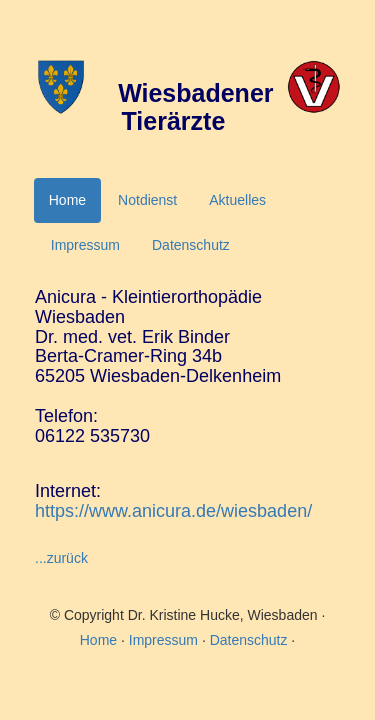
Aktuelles (237, 200)
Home (67, 200)
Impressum (85, 245)
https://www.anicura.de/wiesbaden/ (173, 511)
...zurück (61, 558)
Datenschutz (191, 245)
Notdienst (147, 200)
